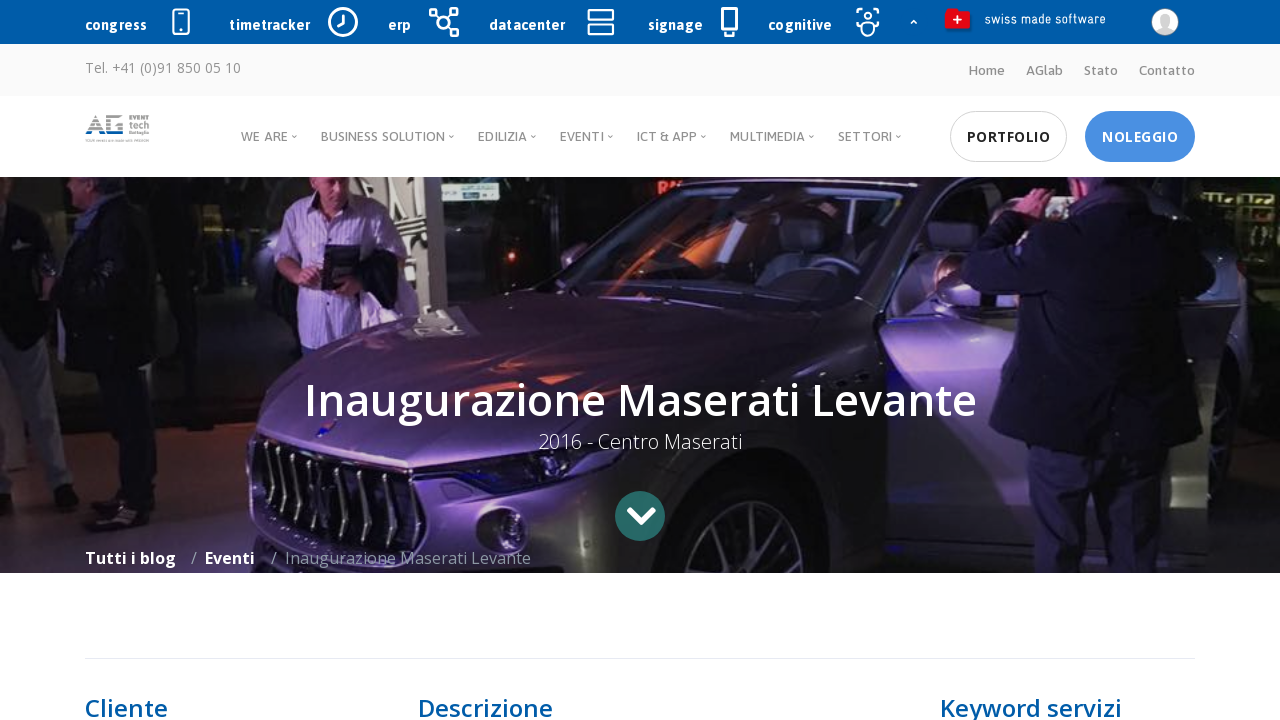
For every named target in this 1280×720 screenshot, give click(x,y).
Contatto (1167, 70)
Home (986, 70)
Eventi (230, 558)
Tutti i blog (130, 558)
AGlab (1044, 70)
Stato (1101, 70)
